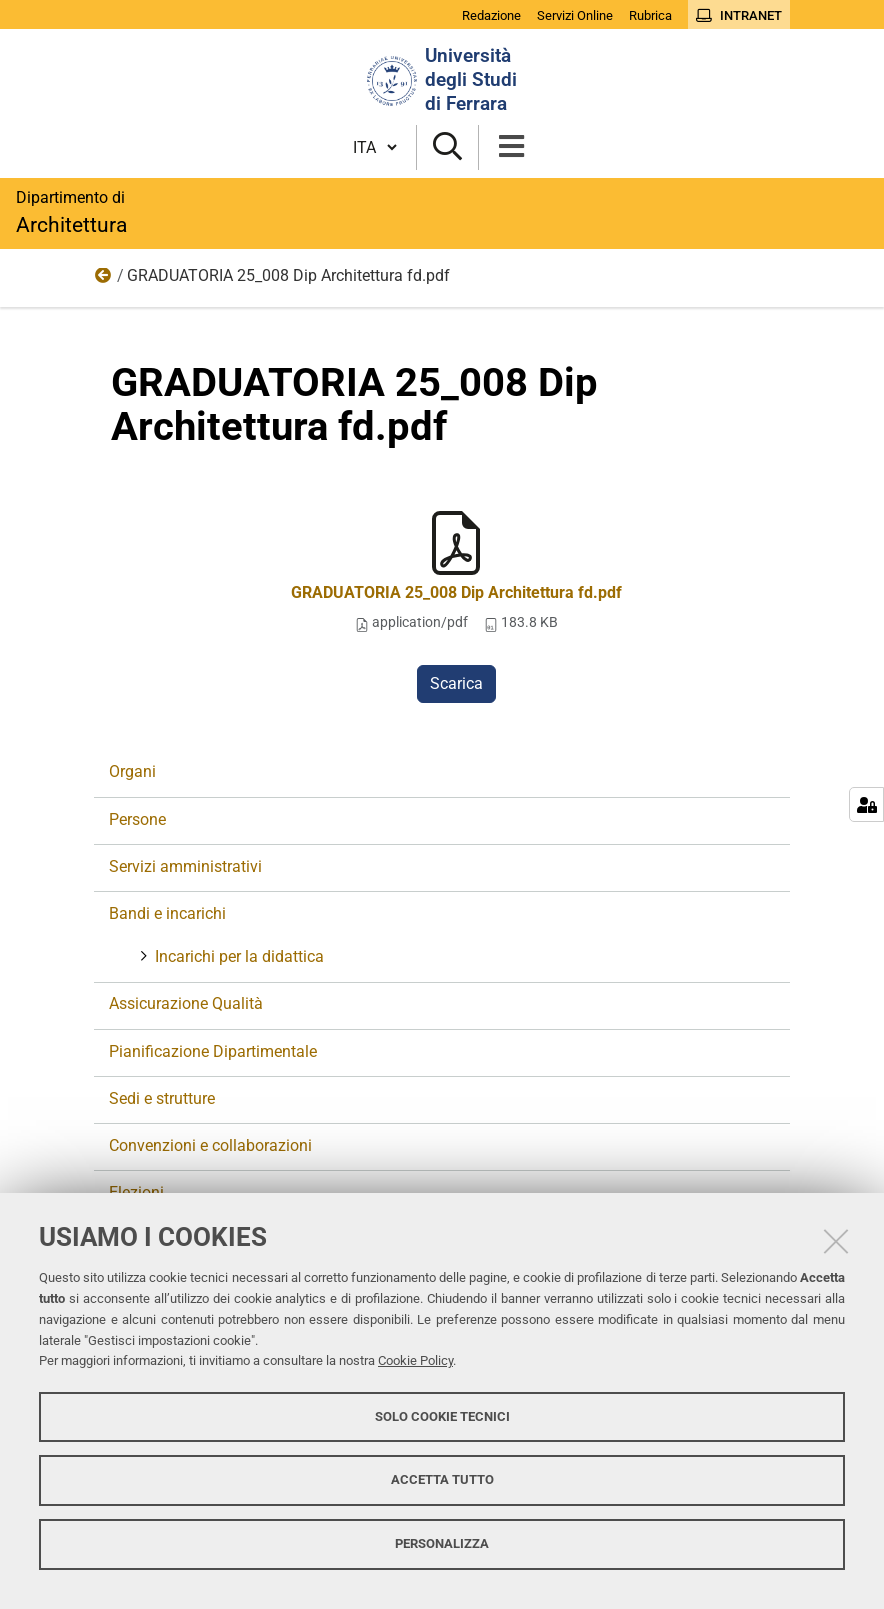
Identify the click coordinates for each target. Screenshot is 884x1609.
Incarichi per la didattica (237, 956)
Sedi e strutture (162, 1098)
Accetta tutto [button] (442, 1479)
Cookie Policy (415, 1360)
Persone (137, 819)
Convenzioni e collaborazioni (210, 1145)
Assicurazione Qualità (186, 1003)
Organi (132, 771)
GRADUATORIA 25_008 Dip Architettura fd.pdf (456, 592)
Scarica (456, 683)
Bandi (104, 280)
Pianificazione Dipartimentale (213, 1051)
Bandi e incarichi (167, 913)
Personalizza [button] (442, 1543)
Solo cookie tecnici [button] (442, 1416)
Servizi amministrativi (185, 866)
